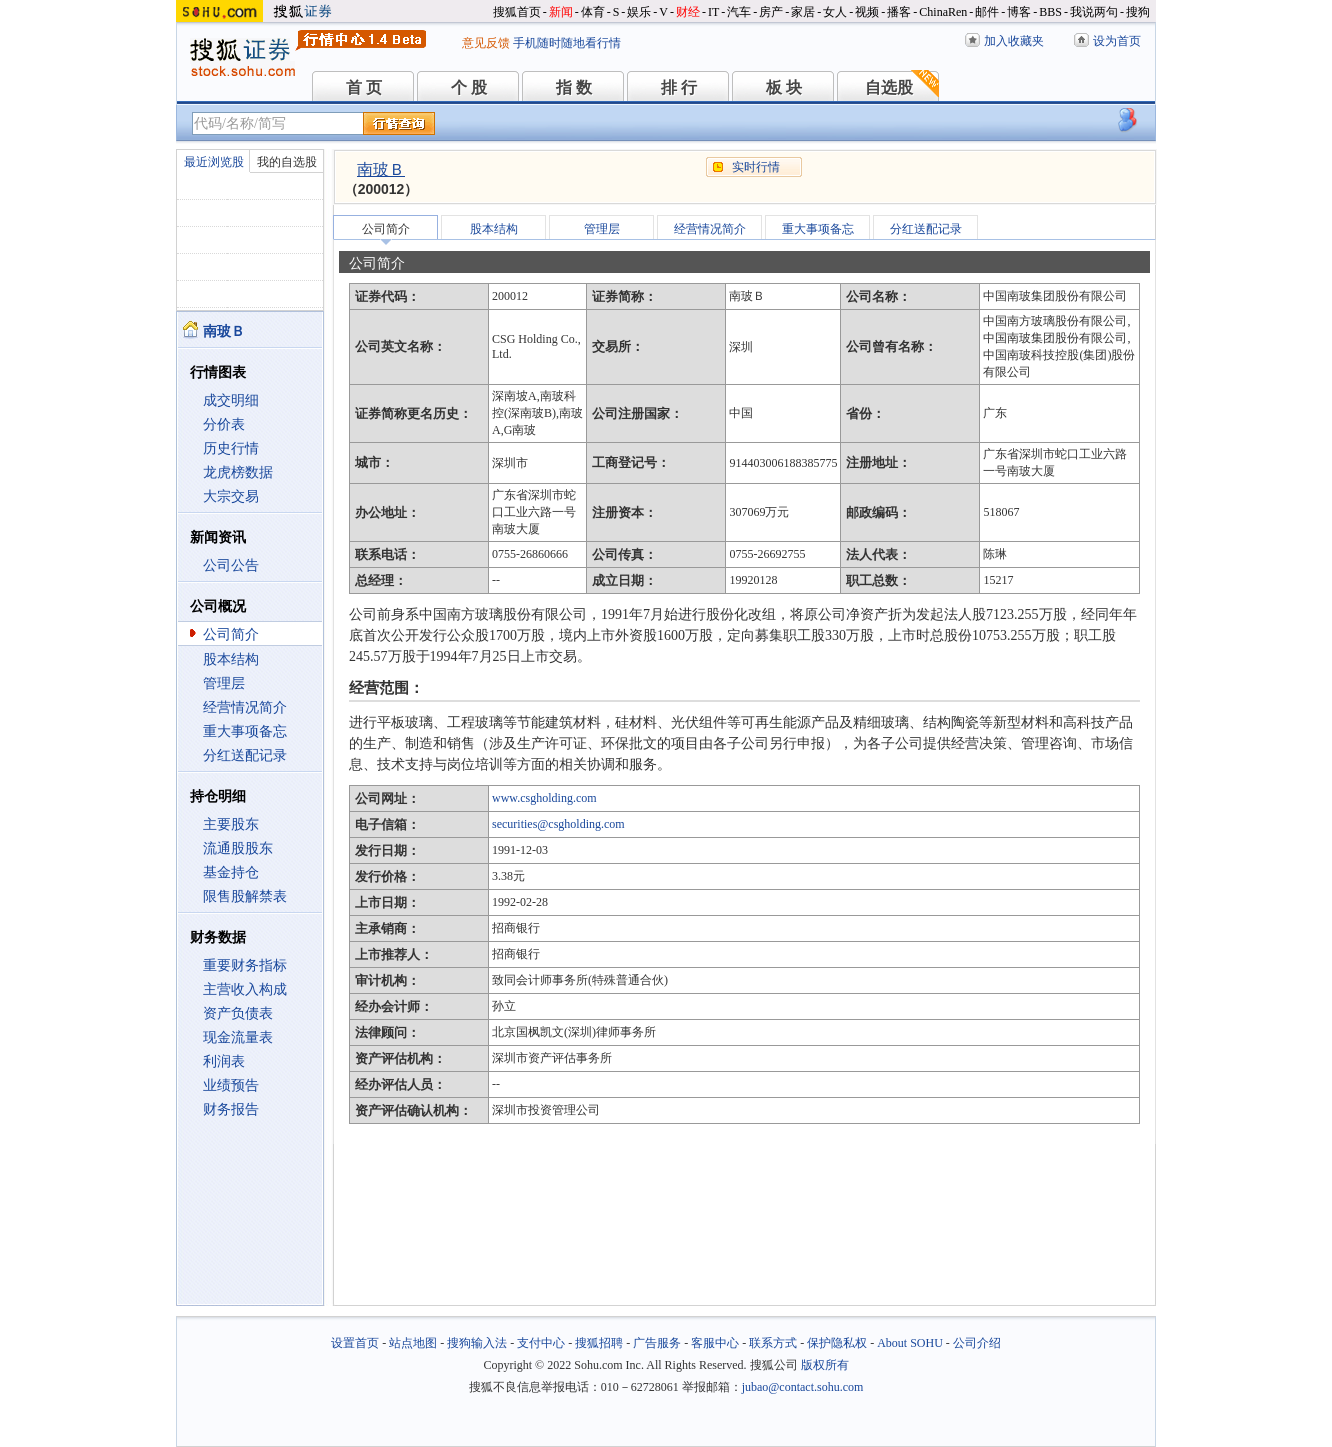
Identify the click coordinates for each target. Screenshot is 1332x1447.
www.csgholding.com (544, 798)
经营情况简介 (245, 707)
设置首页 (355, 1343)
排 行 (679, 87)
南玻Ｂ (381, 169)
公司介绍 (977, 1343)
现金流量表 (238, 1037)
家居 (803, 12)
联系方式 (773, 1343)
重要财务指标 (245, 965)
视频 (867, 12)
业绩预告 (231, 1085)
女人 (835, 12)
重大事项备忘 (245, 731)
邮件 (987, 12)
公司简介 (231, 634)
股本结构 (231, 659)
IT (713, 12)
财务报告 (231, 1109)
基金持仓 (231, 872)
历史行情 (231, 448)
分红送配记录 (245, 755)
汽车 (739, 12)
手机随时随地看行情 (567, 43)
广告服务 (657, 1343)
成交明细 (231, 400)
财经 (688, 12)
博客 (1019, 12)
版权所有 (825, 1365)
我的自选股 (287, 162)
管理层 (224, 683)
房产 (771, 12)
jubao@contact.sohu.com (803, 1387)
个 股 (469, 87)
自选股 (889, 87)
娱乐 (639, 12)
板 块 (784, 87)
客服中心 (715, 1343)
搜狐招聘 (599, 1343)
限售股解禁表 (245, 896)
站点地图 (413, 1343)
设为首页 (1117, 41)
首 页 (364, 87)
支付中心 (541, 1343)
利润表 (224, 1061)
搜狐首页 (517, 12)
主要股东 (231, 824)
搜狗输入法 (477, 1343)
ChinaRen (943, 12)
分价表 (224, 424)
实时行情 (756, 167)
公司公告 (231, 565)
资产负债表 (238, 1013)
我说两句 (1094, 12)
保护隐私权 (837, 1343)
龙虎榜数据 (238, 472)
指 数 (574, 87)
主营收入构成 (245, 989)
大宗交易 (231, 496)
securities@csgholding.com (558, 824)
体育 (593, 12)
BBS (1050, 12)
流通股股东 (238, 848)
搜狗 (1138, 12)
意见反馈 (486, 43)
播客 (899, 12)
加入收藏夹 (1014, 41)
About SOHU (910, 1343)
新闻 (561, 12)
